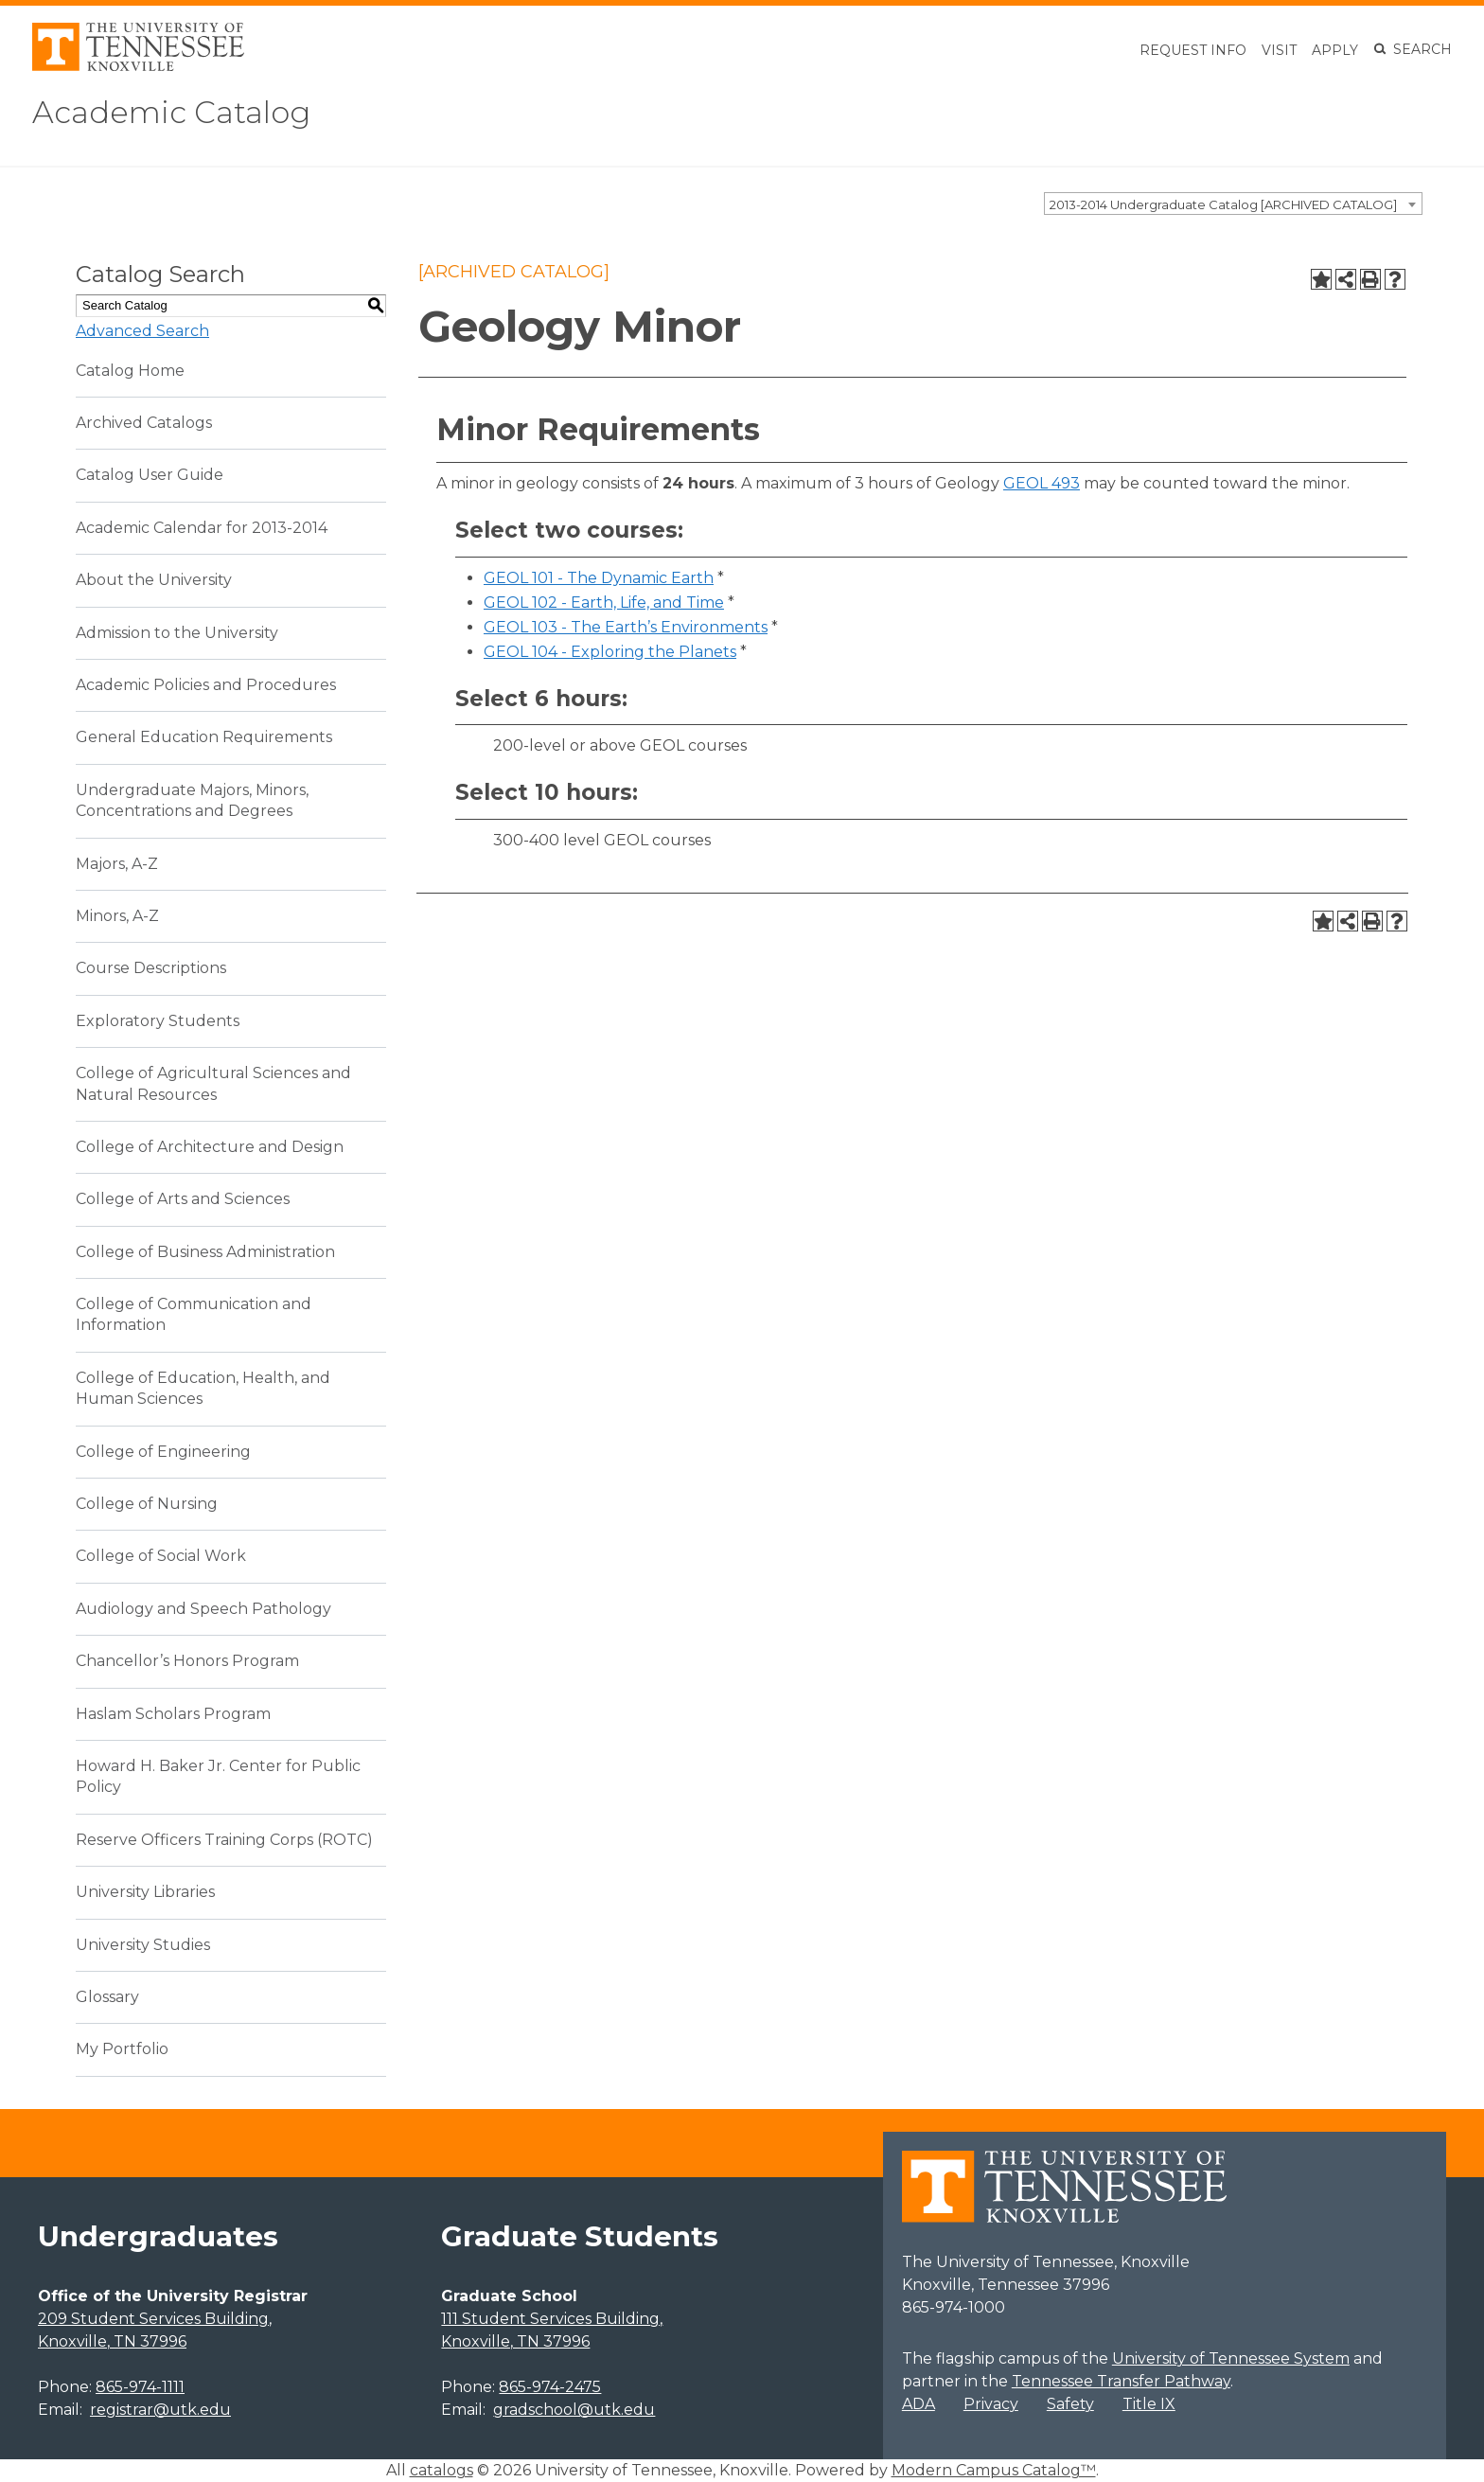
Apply (1335, 50)
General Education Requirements (204, 737)
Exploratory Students (157, 1021)
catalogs (441, 2470)
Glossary (107, 1997)
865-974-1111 (140, 2387)
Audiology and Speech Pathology (203, 1609)
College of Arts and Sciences (183, 1199)
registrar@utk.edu (160, 2410)
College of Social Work (161, 1556)
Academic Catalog (171, 112)
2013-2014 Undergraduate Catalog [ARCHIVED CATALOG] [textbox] (1223, 204)
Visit (1279, 50)
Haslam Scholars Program (173, 1714)
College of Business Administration (205, 1252)
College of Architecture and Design (210, 1147)
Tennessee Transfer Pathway (1121, 2381)
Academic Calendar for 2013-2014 (201, 528)
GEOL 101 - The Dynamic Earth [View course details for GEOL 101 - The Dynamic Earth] (599, 578)
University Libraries (145, 1892)
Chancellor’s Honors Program (187, 1661)
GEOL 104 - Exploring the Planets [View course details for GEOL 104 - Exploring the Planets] (610, 652)
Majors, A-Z (117, 864)
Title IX (1148, 2404)
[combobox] (1233, 203)
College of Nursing (147, 1504)
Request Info (1193, 50)
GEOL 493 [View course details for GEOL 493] (1041, 483)
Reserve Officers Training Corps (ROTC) (224, 1840)
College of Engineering (163, 1452)
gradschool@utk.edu (574, 2410)
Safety (1070, 2404)
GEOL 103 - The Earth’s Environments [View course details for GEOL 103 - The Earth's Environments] (626, 627)
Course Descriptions (151, 968)
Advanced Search (142, 331)
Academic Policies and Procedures (206, 685)
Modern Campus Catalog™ (994, 2470)
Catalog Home (130, 371)
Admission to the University (177, 633)
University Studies (143, 1945)
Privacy (990, 2404)
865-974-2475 (550, 2387)
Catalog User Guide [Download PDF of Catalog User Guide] (149, 475)
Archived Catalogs (144, 423)
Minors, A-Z (117, 916)
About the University (154, 580)
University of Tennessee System (1231, 2358)
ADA (918, 2404)
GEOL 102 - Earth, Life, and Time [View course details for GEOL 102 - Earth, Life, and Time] (604, 603)
